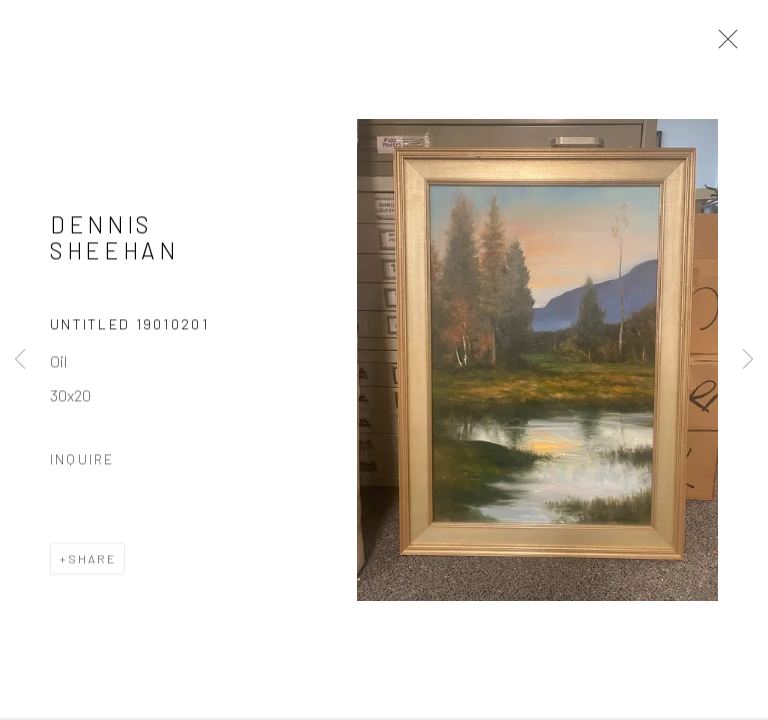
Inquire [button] (82, 461)
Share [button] (92, 561)
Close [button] (723, 45)
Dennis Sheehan (114, 240)
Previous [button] (20, 360)
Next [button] (748, 360)
